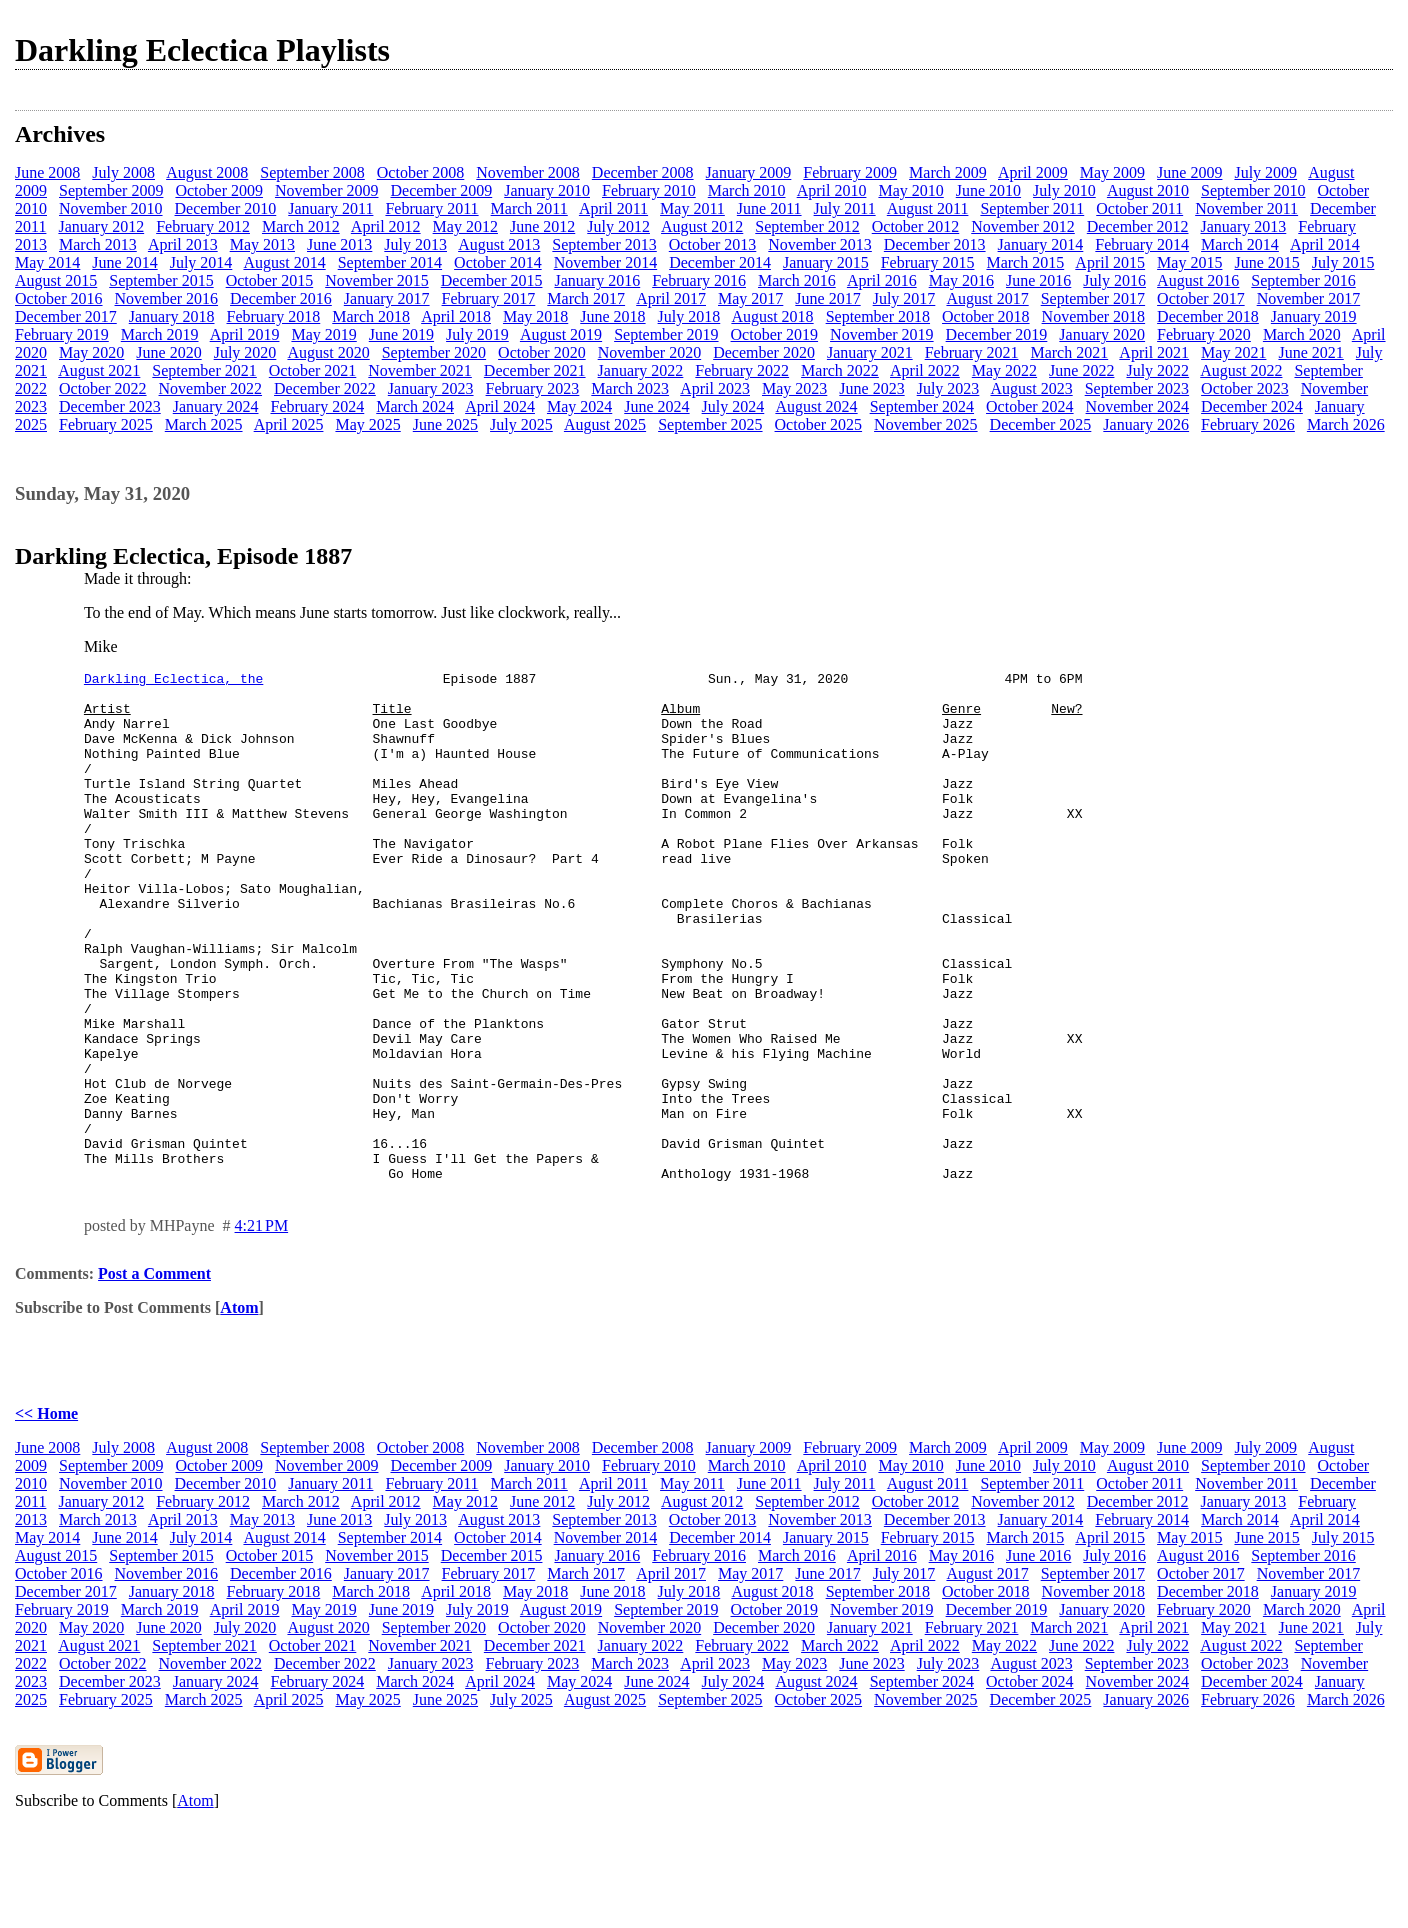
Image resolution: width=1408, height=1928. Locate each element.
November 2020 (650, 352)
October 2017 (1201, 298)
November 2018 (1094, 316)
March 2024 (415, 406)
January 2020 (1102, 334)
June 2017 (827, 298)
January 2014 (1041, 244)
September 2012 (807, 226)
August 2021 (99, 370)
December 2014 (720, 262)
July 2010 (1064, 190)
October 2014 (498, 262)
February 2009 (850, 172)
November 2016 (167, 298)
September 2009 (111, 190)
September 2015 (161, 280)
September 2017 (1093, 298)
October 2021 (313, 370)
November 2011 (1246, 208)
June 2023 (871, 388)
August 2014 (284, 262)
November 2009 (327, 190)
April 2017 (671, 298)
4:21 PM (262, 1327)
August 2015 (56, 280)
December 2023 (110, 406)
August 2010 (1148, 190)
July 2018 (689, 316)
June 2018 (612, 316)
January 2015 (826, 262)
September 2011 (1032, 208)
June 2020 (168, 352)
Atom (239, 1409)
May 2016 (961, 280)
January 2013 (1244, 226)
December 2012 (1138, 226)
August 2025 (605, 424)
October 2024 (1030, 406)
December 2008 (643, 172)
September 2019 (666, 334)
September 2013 (604, 244)
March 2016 (797, 280)
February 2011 (431, 208)
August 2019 (561, 334)
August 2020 (328, 352)
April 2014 (1325, 244)
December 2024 (1252, 406)
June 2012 (542, 226)
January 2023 (431, 388)
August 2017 (987, 298)
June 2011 (769, 208)
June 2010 (988, 190)
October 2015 (270, 280)
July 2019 (477, 334)
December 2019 (997, 334)
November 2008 (528, 172)
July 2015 (1343, 262)
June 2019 (401, 334)
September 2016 (1303, 280)
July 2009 (1265, 172)
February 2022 (742, 370)
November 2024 (1138, 406)
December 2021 (535, 370)
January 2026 (1146, 424)
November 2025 (926, 424)
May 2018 (535, 316)
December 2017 (66, 316)
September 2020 (434, 352)
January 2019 (1314, 316)
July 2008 (123, 172)
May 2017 (750, 298)
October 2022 (103, 388)
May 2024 (579, 406)
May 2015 (1189, 262)
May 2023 (794, 388)
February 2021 (972, 352)
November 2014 (606, 262)
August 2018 (772, 316)
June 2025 (445, 424)
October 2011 (1139, 208)
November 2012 (1023, 226)
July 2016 (1114, 280)
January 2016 (597, 280)
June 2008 (47, 172)
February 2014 (1142, 244)
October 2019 (775, 334)
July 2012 (618, 226)
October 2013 (713, 244)
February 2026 (1248, 424)
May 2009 (1112, 172)
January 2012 (101, 226)
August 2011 (928, 208)
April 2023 (715, 388)
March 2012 (301, 226)
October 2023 (1245, 388)
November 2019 (882, 334)
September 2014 (390, 262)
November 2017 (1309, 298)
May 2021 (1233, 352)
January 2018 (172, 316)
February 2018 (274, 316)
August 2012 (702, 226)
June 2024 (656, 406)
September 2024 (922, 406)
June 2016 (1038, 280)
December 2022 (325, 388)
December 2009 (441, 190)
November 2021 (420, 370)
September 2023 (1137, 388)
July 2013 (415, 244)
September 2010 (1253, 190)
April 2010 (832, 190)
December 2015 (492, 280)
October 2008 (421, 172)
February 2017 (489, 298)
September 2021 (204, 370)
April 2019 (245, 334)
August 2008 (207, 172)
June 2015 (1266, 262)
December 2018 (1208, 316)
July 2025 (521, 424)
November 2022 (211, 388)
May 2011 (692, 208)
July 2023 (948, 388)
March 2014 (1240, 244)
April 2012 (386, 226)
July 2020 (245, 352)
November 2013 (820, 244)
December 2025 (1041, 424)
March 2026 (1346, 424)
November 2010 (111, 208)
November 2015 (377, 280)
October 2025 (819, 424)
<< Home (46, 1515)
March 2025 (204, 424)
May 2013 (262, 244)
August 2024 (816, 406)
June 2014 (124, 262)
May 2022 (1004, 370)
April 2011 (613, 208)
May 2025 (367, 424)
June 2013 (339, 244)
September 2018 (878, 316)
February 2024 (318, 406)
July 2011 (845, 208)
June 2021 (1310, 352)
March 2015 (1025, 262)
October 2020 (542, 352)
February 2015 (928, 262)
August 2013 (499, 244)
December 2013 (935, 244)
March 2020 (1302, 334)
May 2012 (465, 226)
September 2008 (312, 172)
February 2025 (106, 424)
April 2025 (289, 424)
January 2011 (330, 208)
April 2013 (183, 244)
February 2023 (533, 388)
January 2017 (387, 298)
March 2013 (98, 244)
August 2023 (1031, 388)
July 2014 (201, 262)
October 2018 (986, 316)
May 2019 (323, 334)
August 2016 (1198, 280)
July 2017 (904, 298)
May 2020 (91, 352)
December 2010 (226, 208)
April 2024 (500, 406)
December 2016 (281, 298)
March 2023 (630, 388)
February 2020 (1204, 334)
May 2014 (47, 262)
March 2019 (160, 334)
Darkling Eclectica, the (173, 681)
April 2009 (1033, 172)
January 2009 (749, 172)
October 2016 (59, 298)
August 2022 (1241, 370)
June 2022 (1081, 370)
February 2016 (699, 280)
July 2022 (1157, 370)
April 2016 (882, 280)
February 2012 (203, 226)
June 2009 (1189, 172)
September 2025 (710, 424)
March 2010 (747, 190)
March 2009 (948, 172)
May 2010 (910, 190)
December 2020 (764, 352)
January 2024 (216, 406)
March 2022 (840, 370)
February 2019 (62, 334)
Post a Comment (154, 1375)
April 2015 (1110, 262)
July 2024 (733, 406)
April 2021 (1154, 352)
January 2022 (641, 370)
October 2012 (916, 226)
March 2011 (529, 208)
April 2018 (456, 316)
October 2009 (219, 190)
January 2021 (870, 352)
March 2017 (586, 298)
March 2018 (371, 316)
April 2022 (925, 370)
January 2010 (547, 190)
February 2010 (649, 190)
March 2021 (1069, 352)
